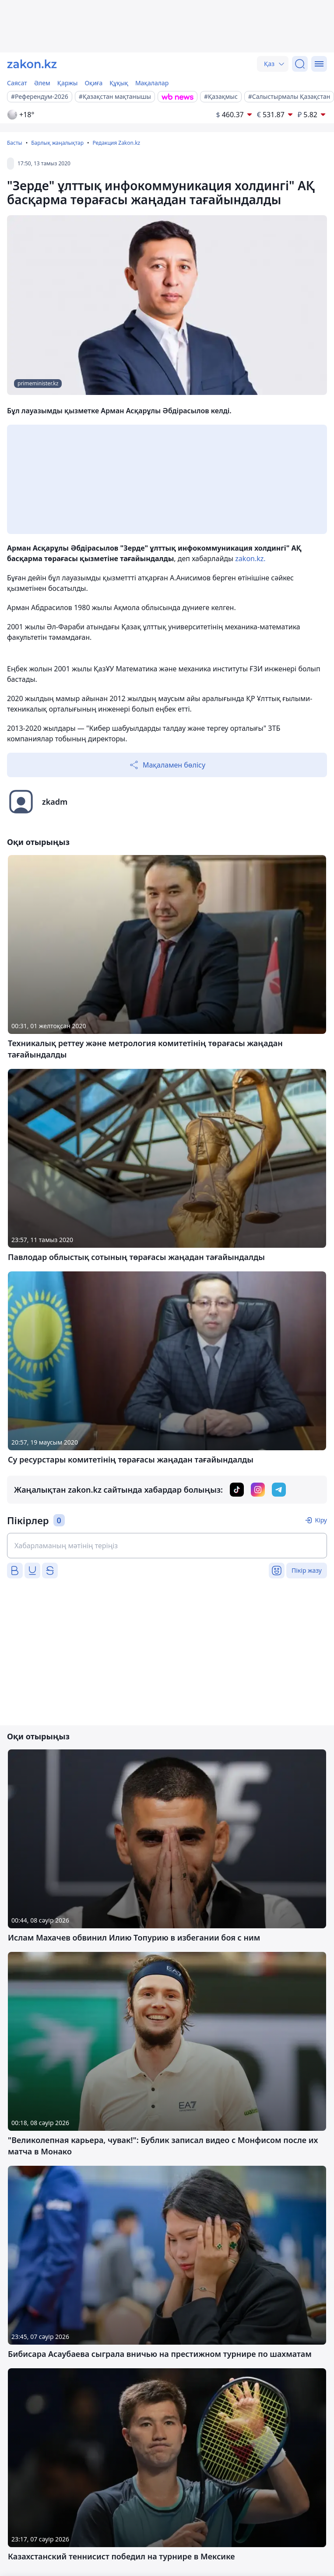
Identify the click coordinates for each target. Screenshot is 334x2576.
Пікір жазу (307, 1570)
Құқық (118, 83)
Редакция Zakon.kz (116, 143)
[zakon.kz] (32, 63)
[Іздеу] (300, 64)
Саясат (17, 83)
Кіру (321, 1520)
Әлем (42, 83)
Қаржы (67, 83)
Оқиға (93, 83)
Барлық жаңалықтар (57, 143)
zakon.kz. (250, 558)
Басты (14, 143)
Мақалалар (152, 83)
